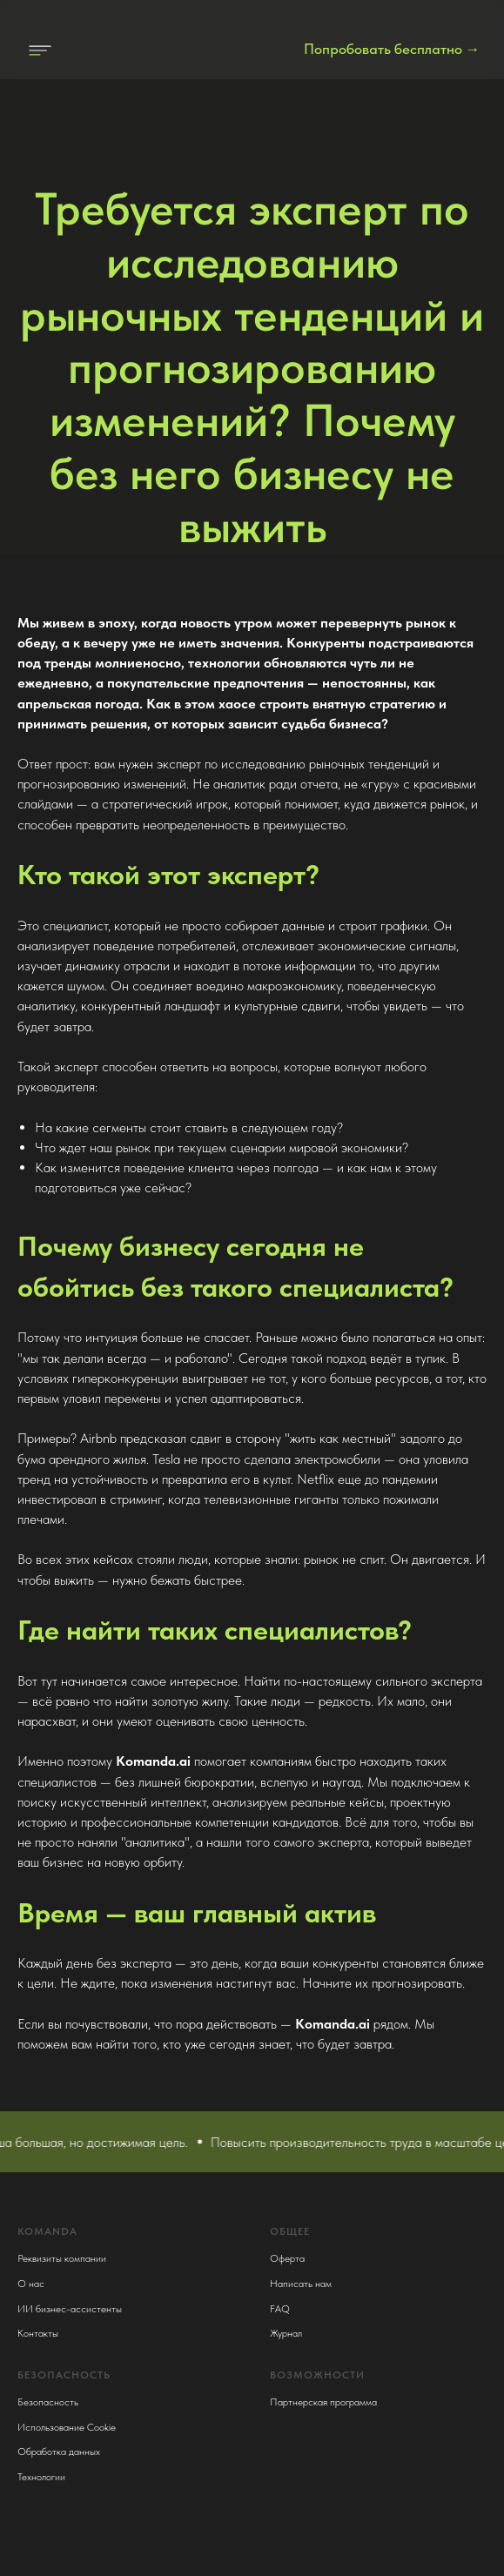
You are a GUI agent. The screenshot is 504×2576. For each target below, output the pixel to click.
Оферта (287, 2258)
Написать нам (301, 2283)
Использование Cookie (66, 2427)
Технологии (41, 2477)
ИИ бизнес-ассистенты (69, 2309)
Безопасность (47, 2402)
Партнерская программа (323, 2402)
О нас (30, 2283)
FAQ (280, 2309)
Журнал (286, 2333)
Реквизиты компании (61, 2258)
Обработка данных (58, 2451)
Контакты (37, 2333)
